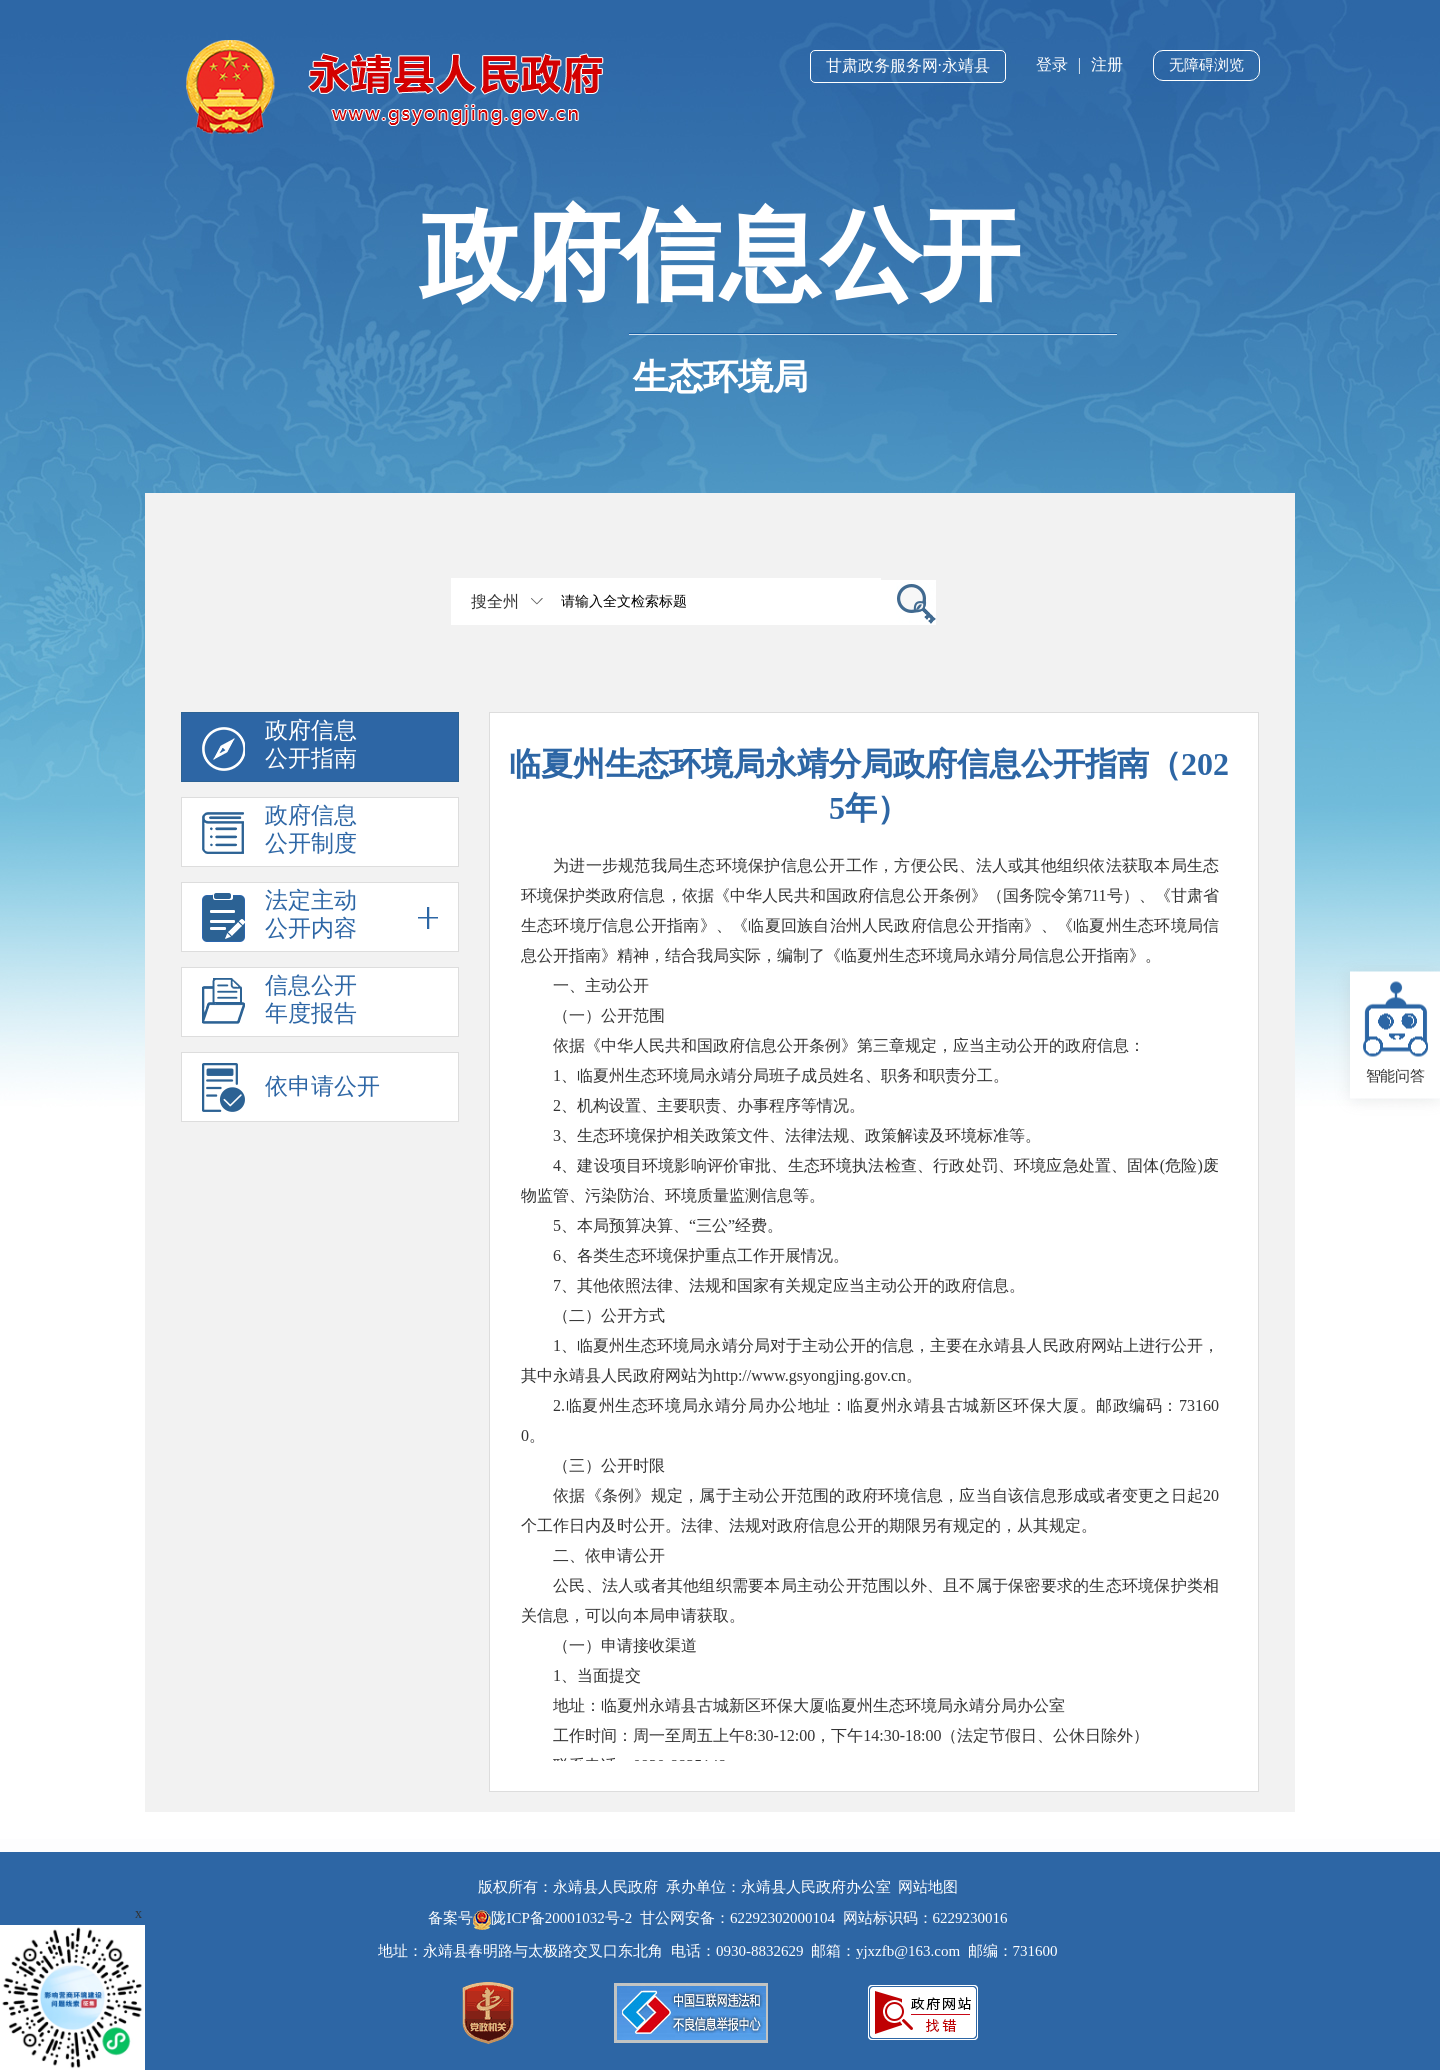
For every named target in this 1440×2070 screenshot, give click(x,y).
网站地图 (928, 1887)
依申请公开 (322, 1086)
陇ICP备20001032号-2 (554, 1918)
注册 (1107, 64)
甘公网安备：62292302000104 (737, 1918)
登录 (1052, 64)
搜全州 (495, 601)
